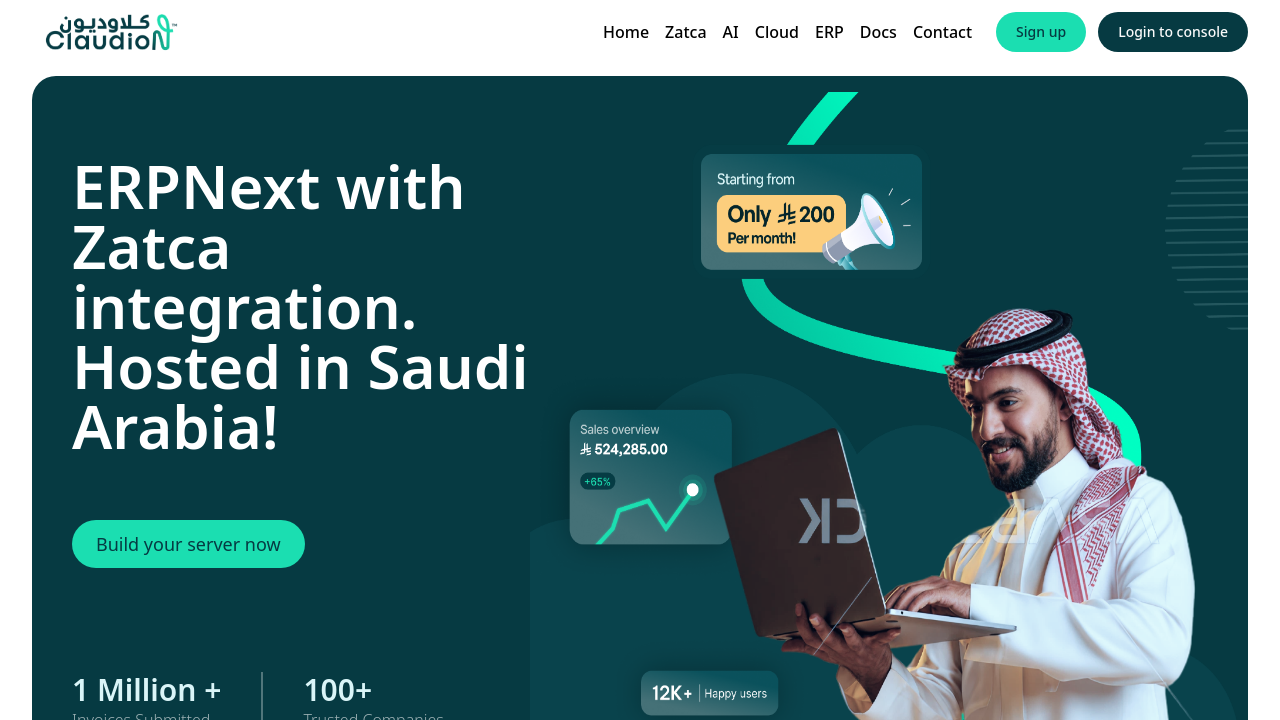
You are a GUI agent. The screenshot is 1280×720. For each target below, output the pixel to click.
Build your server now (188, 544)
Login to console (1173, 31)
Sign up (1041, 31)
